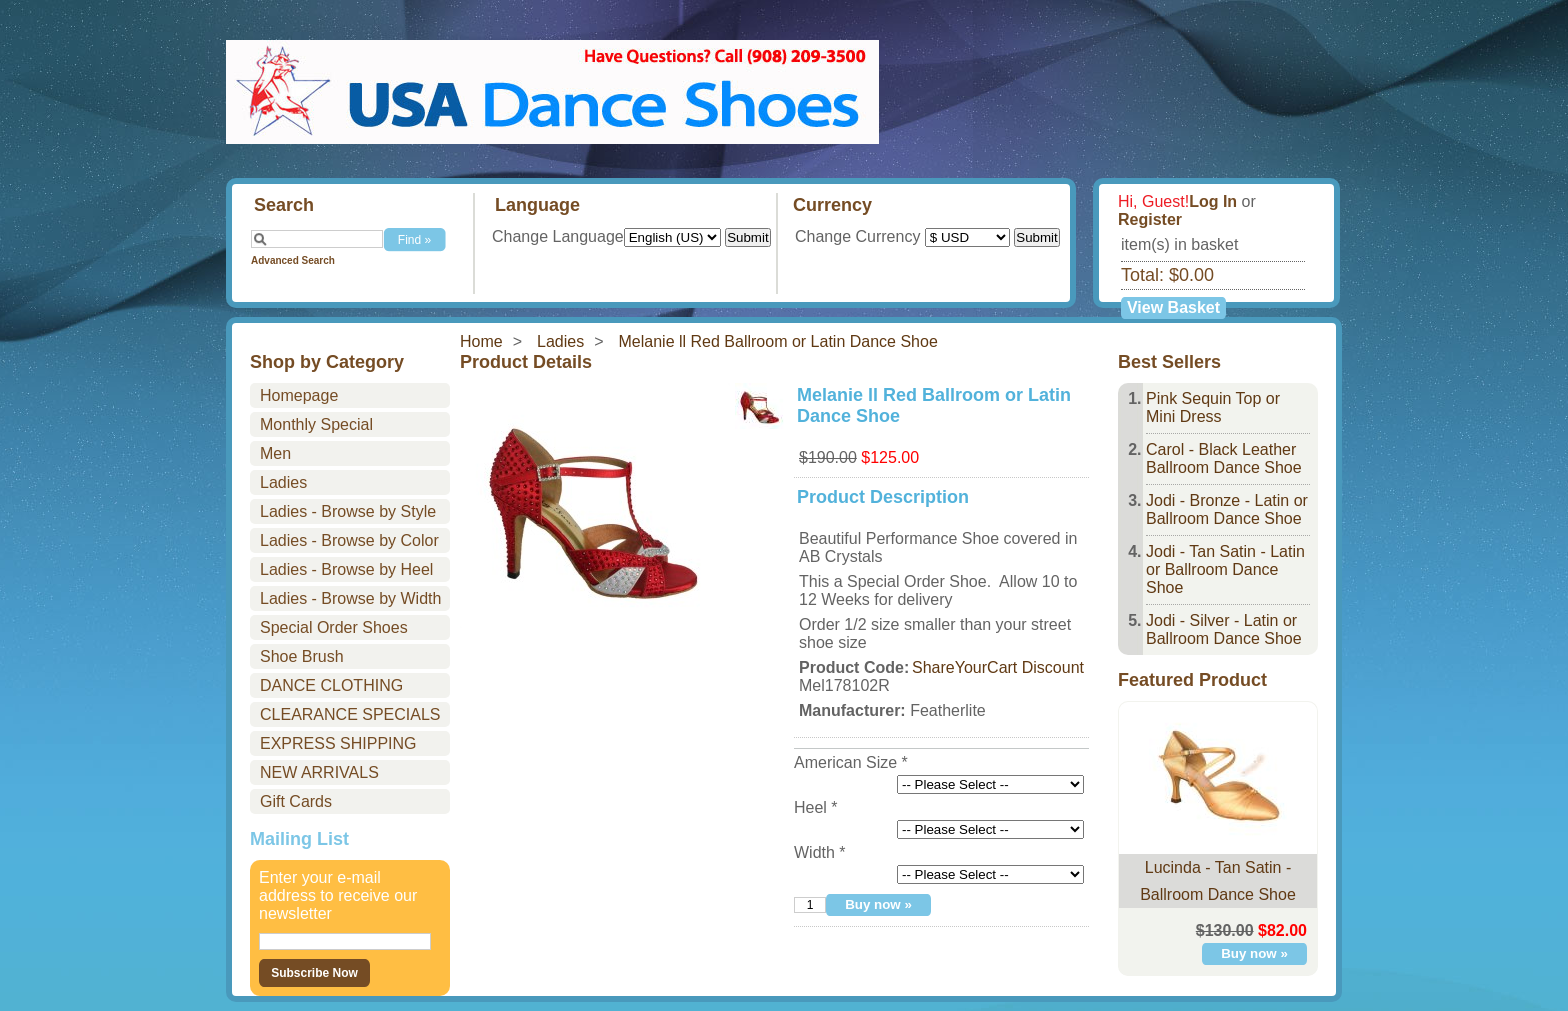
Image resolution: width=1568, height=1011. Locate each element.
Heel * (816, 807)
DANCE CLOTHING (331, 685)
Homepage (299, 395)
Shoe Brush (302, 656)
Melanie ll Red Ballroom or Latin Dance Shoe (778, 341)
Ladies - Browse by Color (349, 540)
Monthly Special (316, 424)
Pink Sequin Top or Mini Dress (1213, 407)
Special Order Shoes (334, 627)
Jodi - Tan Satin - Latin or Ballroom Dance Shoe (1225, 569)
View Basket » (1173, 309)
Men (275, 453)
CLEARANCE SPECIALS (350, 714)
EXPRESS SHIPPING (338, 743)
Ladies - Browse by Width (350, 598)
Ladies (560, 341)
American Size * (851, 762)
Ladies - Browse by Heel (346, 569)
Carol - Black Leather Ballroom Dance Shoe (1224, 458)
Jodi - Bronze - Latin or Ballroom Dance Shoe (1227, 509)
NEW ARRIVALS (319, 772)
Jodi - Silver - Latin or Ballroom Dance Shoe (1224, 629)
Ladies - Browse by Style (348, 511)
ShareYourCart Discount (998, 667)
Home (481, 341)
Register (1150, 219)
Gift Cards (296, 801)
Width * (820, 852)
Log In (1213, 201)
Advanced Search (293, 260)
